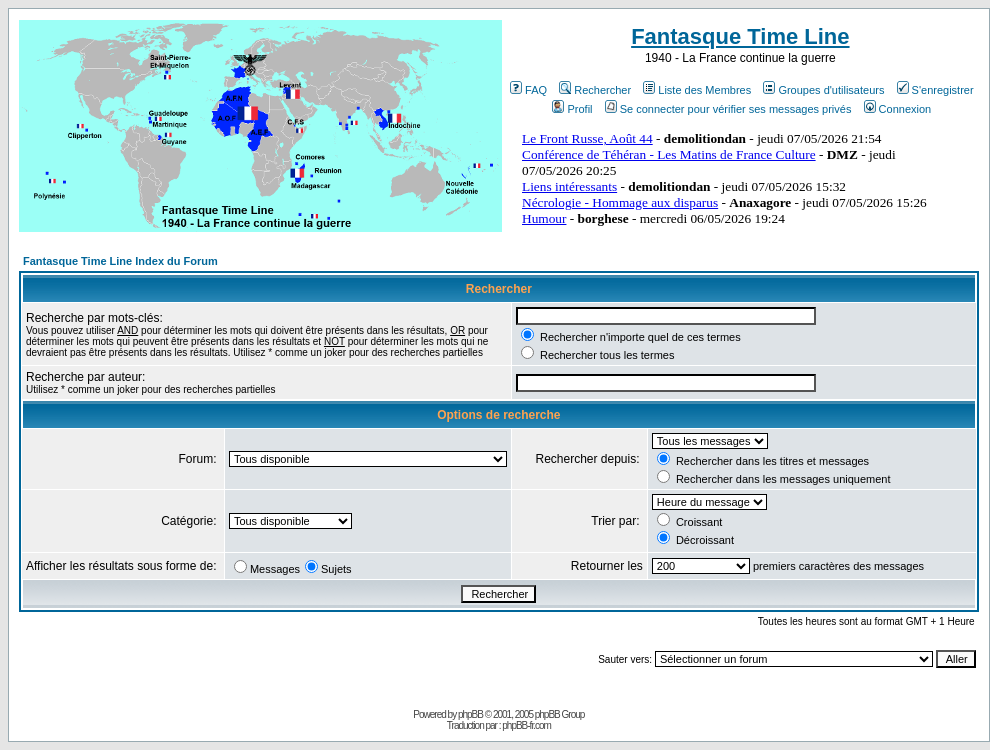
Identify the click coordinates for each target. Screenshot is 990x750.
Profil (572, 109)
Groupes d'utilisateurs (823, 90)
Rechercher (595, 90)
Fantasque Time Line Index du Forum (120, 261)
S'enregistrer (935, 90)
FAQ (528, 90)
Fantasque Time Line (740, 36)
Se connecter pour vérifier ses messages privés (728, 109)
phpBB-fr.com (526, 725)
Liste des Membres (697, 90)
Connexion (898, 109)
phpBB (470, 714)
